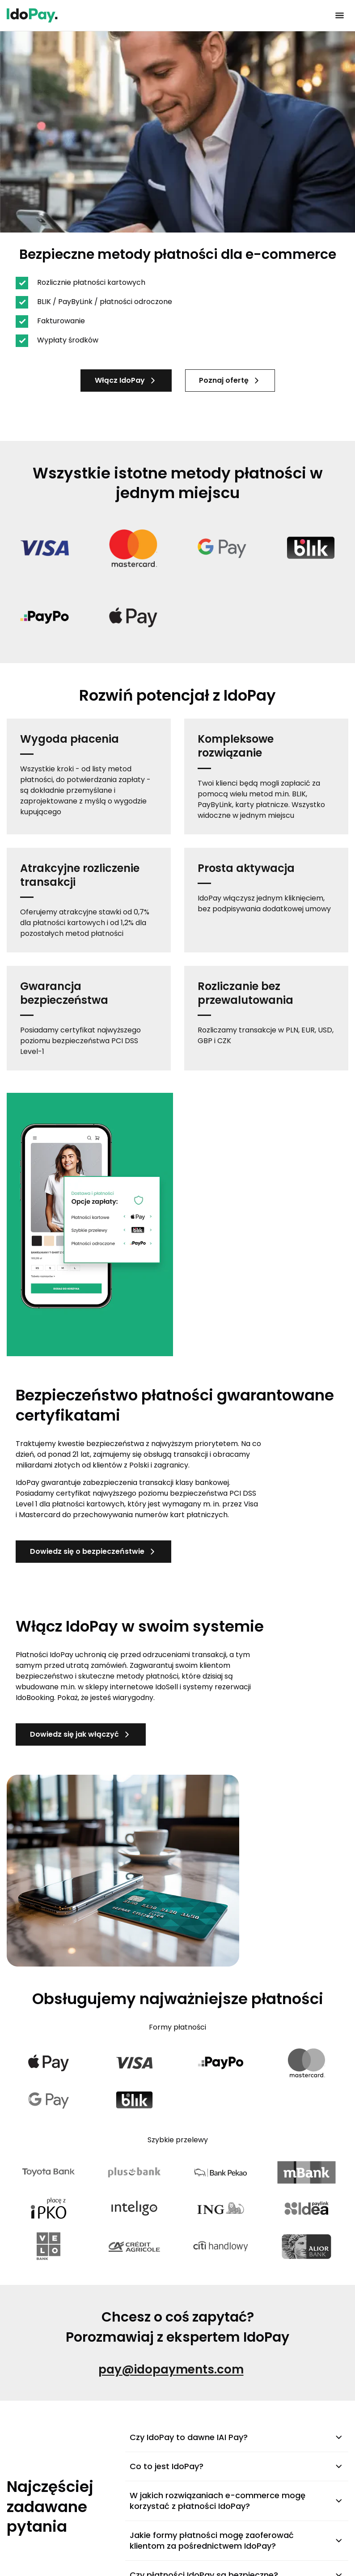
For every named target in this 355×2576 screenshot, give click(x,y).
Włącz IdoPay (126, 380)
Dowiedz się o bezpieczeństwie (93, 1551)
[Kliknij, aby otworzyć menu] (339, 15)
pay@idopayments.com (171, 2369)
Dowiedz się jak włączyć (80, 1734)
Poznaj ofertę (230, 380)
